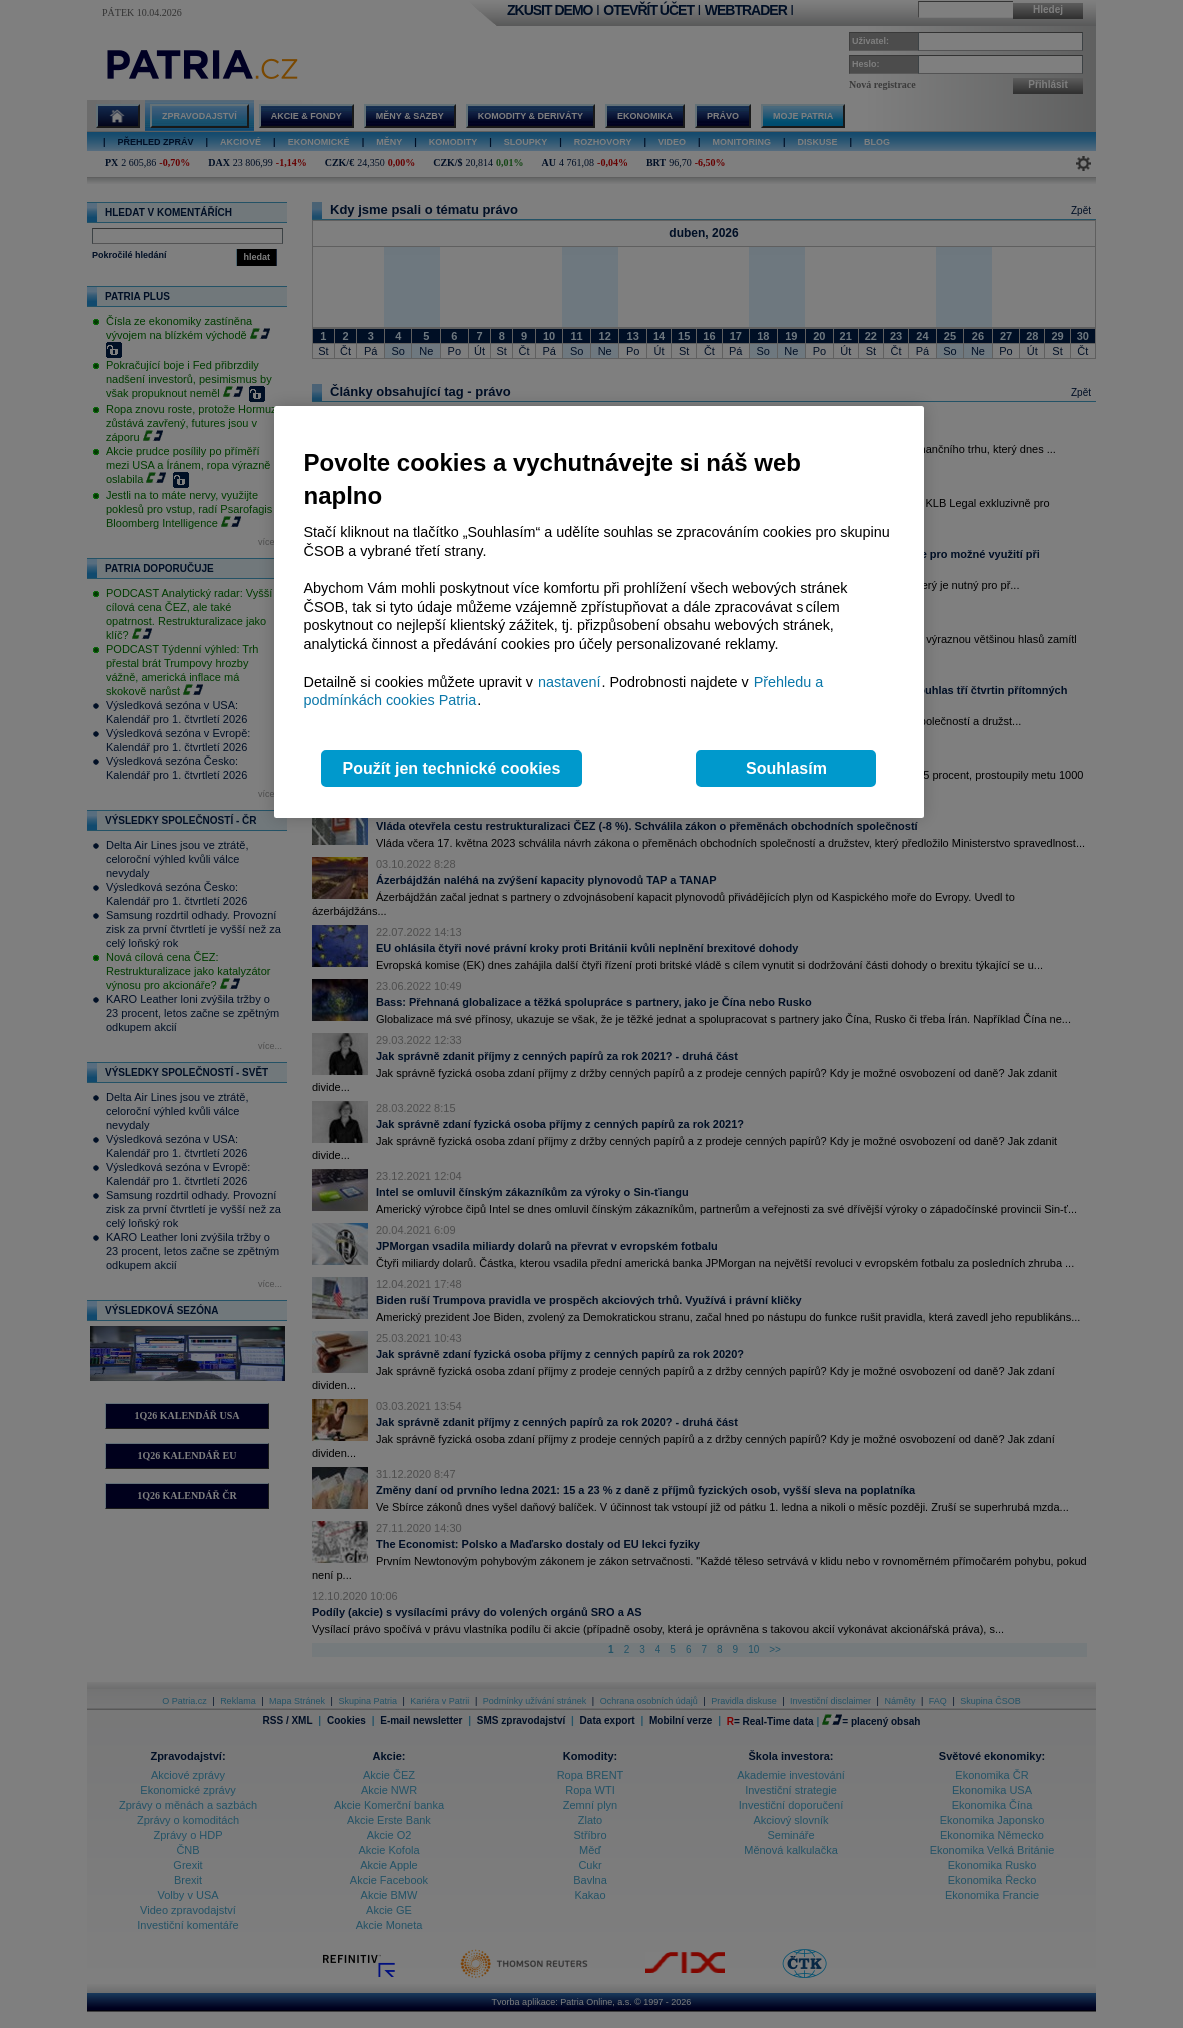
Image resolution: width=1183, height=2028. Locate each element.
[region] (599, 612)
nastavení (569, 682)
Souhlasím (786, 768)
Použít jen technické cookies (452, 768)
